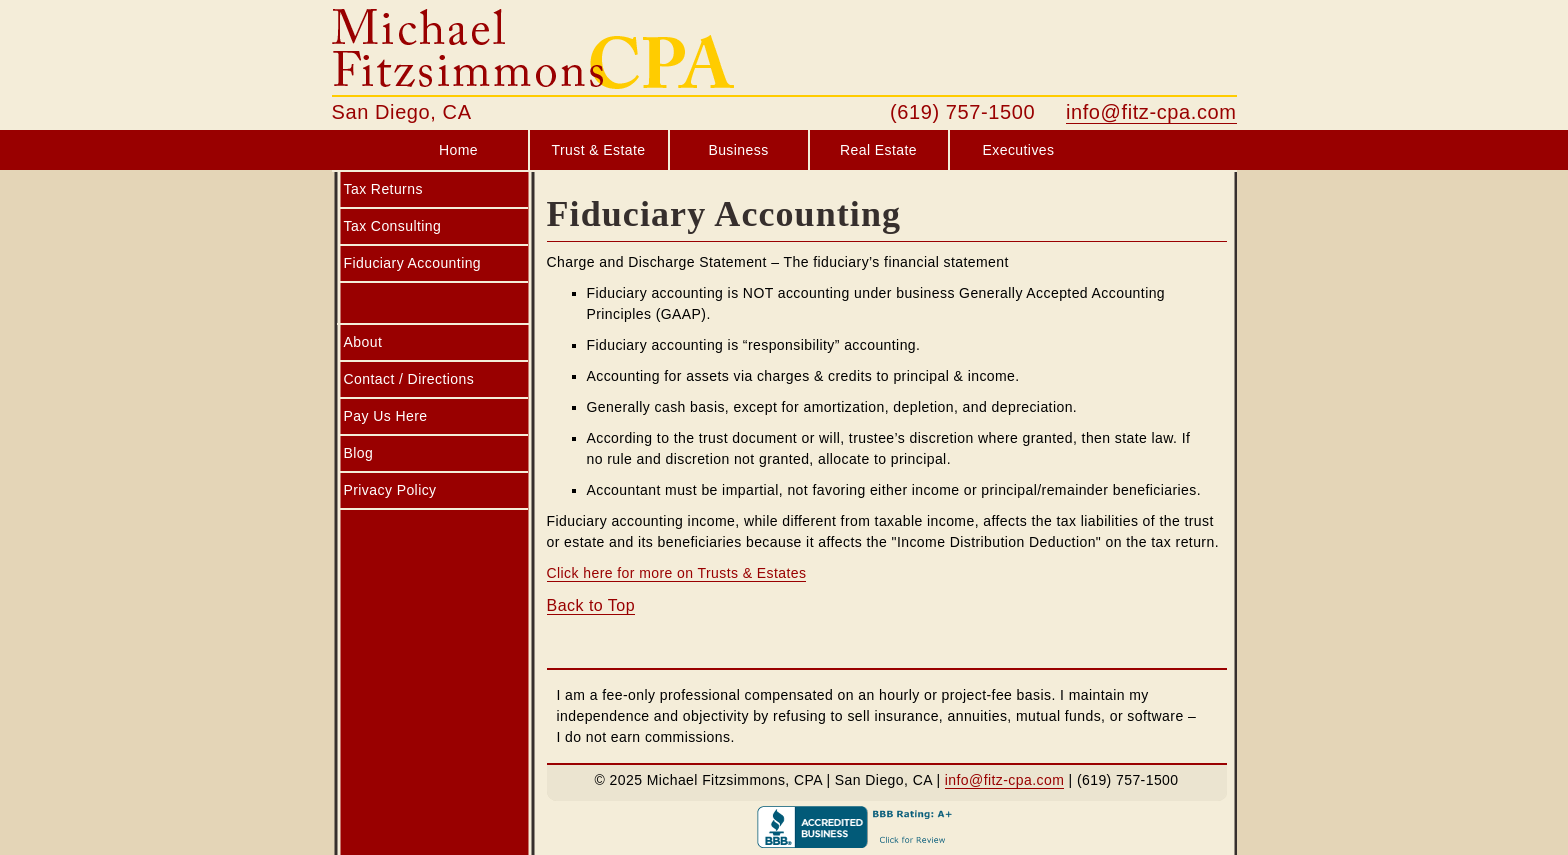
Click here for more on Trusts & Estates (677, 573)
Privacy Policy (390, 490)
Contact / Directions (409, 379)
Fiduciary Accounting (413, 263)
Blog (359, 453)
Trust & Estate (598, 150)
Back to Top (591, 605)
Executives (1019, 150)
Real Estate (878, 150)
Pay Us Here (386, 416)
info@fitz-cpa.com (1151, 112)
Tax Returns (383, 189)
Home (458, 150)
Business (738, 150)
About (363, 342)
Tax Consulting (393, 226)
